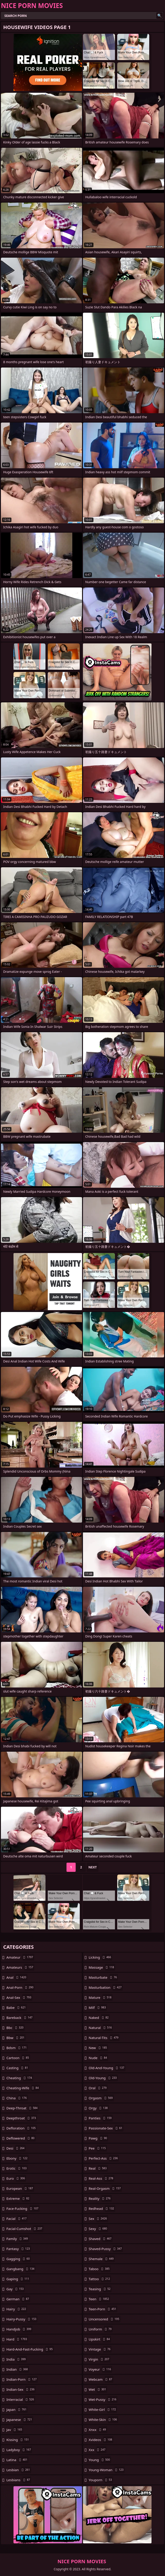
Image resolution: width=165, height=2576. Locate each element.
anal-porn (20, 1987)
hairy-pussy (21, 2319)
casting (17, 2067)
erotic (17, 2168)
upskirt (100, 2339)
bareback (20, 2017)
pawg (98, 2138)
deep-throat (22, 2108)
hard (17, 2339)
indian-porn (22, 2379)
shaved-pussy (106, 2248)
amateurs (20, 1967)
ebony (17, 2158)
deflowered (21, 2138)
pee (98, 2148)
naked (99, 2017)
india (16, 2359)
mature (101, 1997)
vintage (100, 2349)
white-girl (103, 2409)
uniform (101, 2329)
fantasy (18, 2248)
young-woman (107, 2469)
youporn (101, 2479)
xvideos (101, 2439)
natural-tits (104, 2037)
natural (101, 2027)
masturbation (106, 1987)
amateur (20, 1957)
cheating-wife (23, 2087)
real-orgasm (105, 2188)
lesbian (18, 2469)
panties (101, 2118)
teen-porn (103, 2309)
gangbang (20, 2268)
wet (98, 2389)
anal (16, 1977)
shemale (102, 2258)
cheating (19, 2077)
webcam (101, 2379)
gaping (18, 2278)
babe (16, 2007)
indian (17, 2369)
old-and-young (107, 2067)
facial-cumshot (24, 2228)
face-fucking (23, 2208)
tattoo (100, 2278)
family (17, 2238)
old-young (103, 2077)
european (20, 2188)
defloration (21, 2128)
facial (17, 2218)
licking (100, 1957)
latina (17, 2459)
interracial (20, 2399)
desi (16, 2148)
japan (17, 2409)
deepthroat (21, 2118)
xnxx (98, 2429)
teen (99, 2299)
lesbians (18, 2479)
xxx (97, 2449)
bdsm (17, 2047)
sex (98, 2218)
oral (98, 2087)
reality (100, 2198)
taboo (100, 2268)
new (98, 2047)
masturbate (103, 1977)
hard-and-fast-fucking (30, 2349)
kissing (18, 2439)
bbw (16, 2037)
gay (15, 2288)
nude (98, 2057)
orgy (99, 2108)
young (100, 2459)
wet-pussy (103, 2399)
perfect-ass (104, 2158)
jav (14, 2429)
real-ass (101, 2178)
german (18, 2299)
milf (98, 2007)
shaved (101, 2238)
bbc (15, 2027)
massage (102, 1967)
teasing (100, 2288)
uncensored (104, 2319)
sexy (98, 2228)
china (17, 2098)
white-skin (103, 2419)
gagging (18, 2258)
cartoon (18, 2057)
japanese (19, 2419)
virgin (99, 2359)
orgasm (101, 2098)
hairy (16, 2309)
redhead (102, 2208)
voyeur (100, 2369)
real (98, 2168)
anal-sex (19, 1997)
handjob (19, 2329)
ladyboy (19, 2449)
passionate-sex (106, 2128)
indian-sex (21, 2389)
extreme (18, 2198)
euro (16, 2178)
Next (92, 1867)
